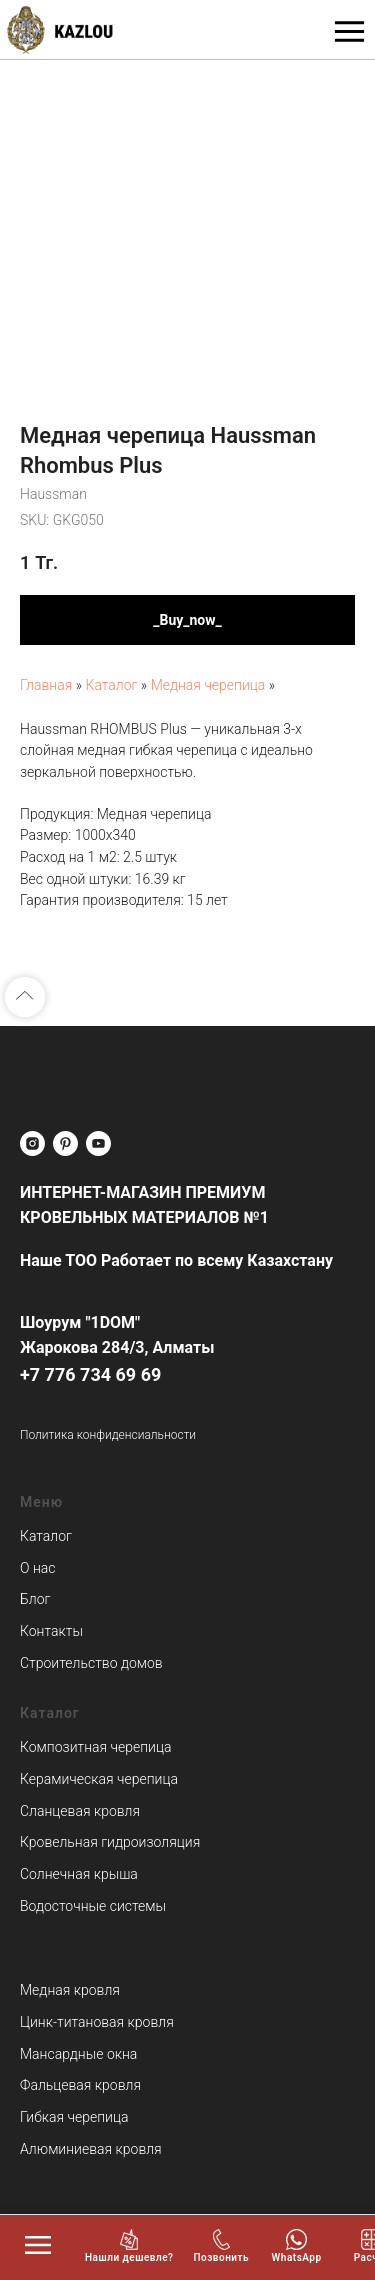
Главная (46, 685)
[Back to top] (25, 997)
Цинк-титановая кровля (97, 2022)
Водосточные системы (93, 1906)
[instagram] (32, 1143)
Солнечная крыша (79, 1874)
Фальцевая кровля (80, 2085)
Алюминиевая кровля (91, 2149)
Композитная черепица (95, 1747)
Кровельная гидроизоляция (110, 1842)
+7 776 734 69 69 (90, 1374)
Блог (35, 1599)
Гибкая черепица (74, 2117)
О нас (37, 1568)
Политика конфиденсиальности (108, 1435)
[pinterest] (65, 1143)
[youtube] (98, 1143)
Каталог (112, 685)
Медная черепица (208, 685)
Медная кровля (70, 1990)
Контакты (51, 1631)
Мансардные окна (78, 2054)
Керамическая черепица (99, 1779)
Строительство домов (91, 1663)
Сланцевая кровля (80, 1811)
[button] (129, 2246)
